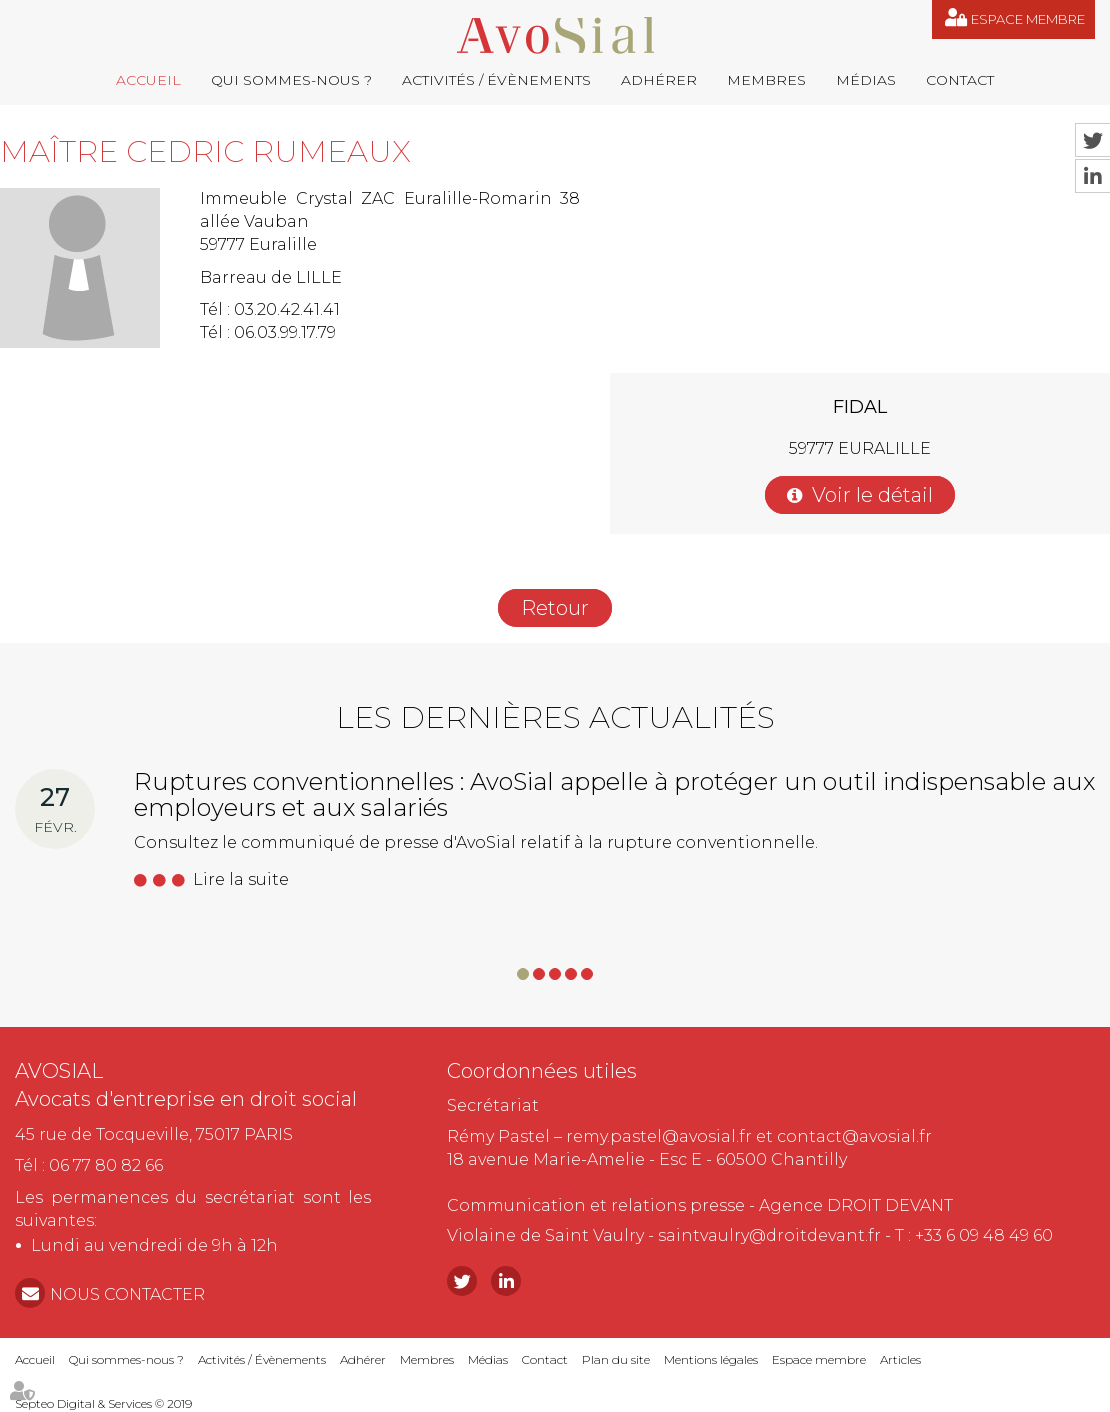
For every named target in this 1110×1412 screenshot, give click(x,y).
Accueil (148, 80)
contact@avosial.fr (854, 1136)
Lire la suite (241, 879)
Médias (866, 80)
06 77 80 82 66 (106, 1165)
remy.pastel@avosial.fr (659, 1136)
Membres (766, 80)
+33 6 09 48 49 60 (984, 1235)
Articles (900, 1359)
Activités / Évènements (496, 80)
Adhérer (659, 80)
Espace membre (1028, 19)
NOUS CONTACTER (127, 1294)
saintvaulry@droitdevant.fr (769, 1235)
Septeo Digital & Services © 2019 (103, 1403)
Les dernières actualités (555, 717)
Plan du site (616, 1359)
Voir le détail (872, 495)
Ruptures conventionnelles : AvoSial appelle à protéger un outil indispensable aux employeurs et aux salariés (614, 794)
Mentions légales (711, 1359)
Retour (555, 608)
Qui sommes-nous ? (291, 80)
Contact (960, 80)
